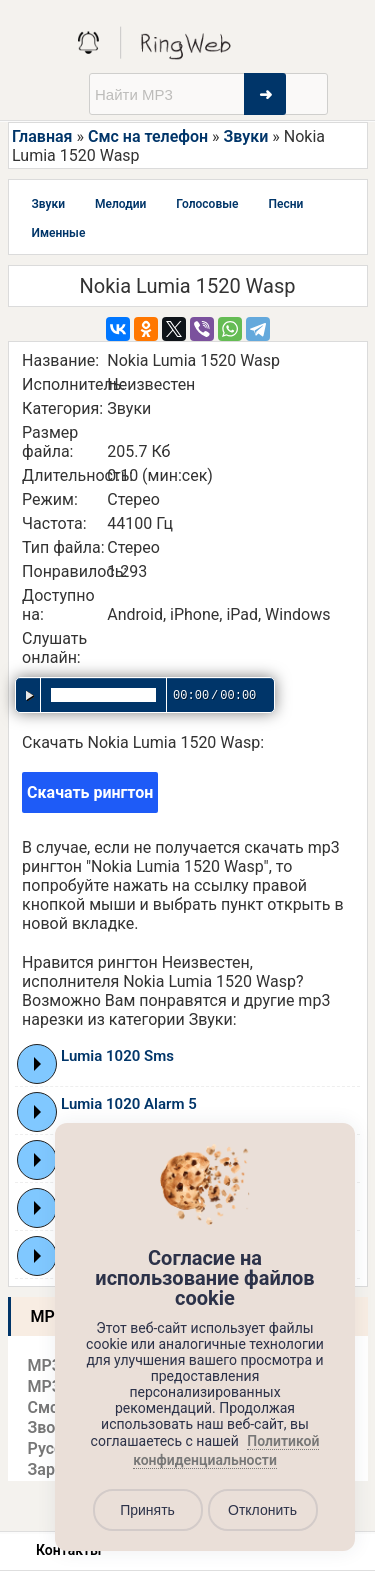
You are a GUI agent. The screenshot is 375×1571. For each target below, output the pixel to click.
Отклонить (262, 1510)
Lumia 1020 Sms (117, 1056)
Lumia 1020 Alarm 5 (129, 1104)
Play (37, 1064)
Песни (285, 204)
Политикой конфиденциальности (226, 1451)
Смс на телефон (148, 136)
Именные (59, 233)
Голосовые (207, 204)
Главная (42, 136)
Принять (147, 1510)
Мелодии (120, 204)
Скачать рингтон (90, 792)
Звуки (246, 136)
